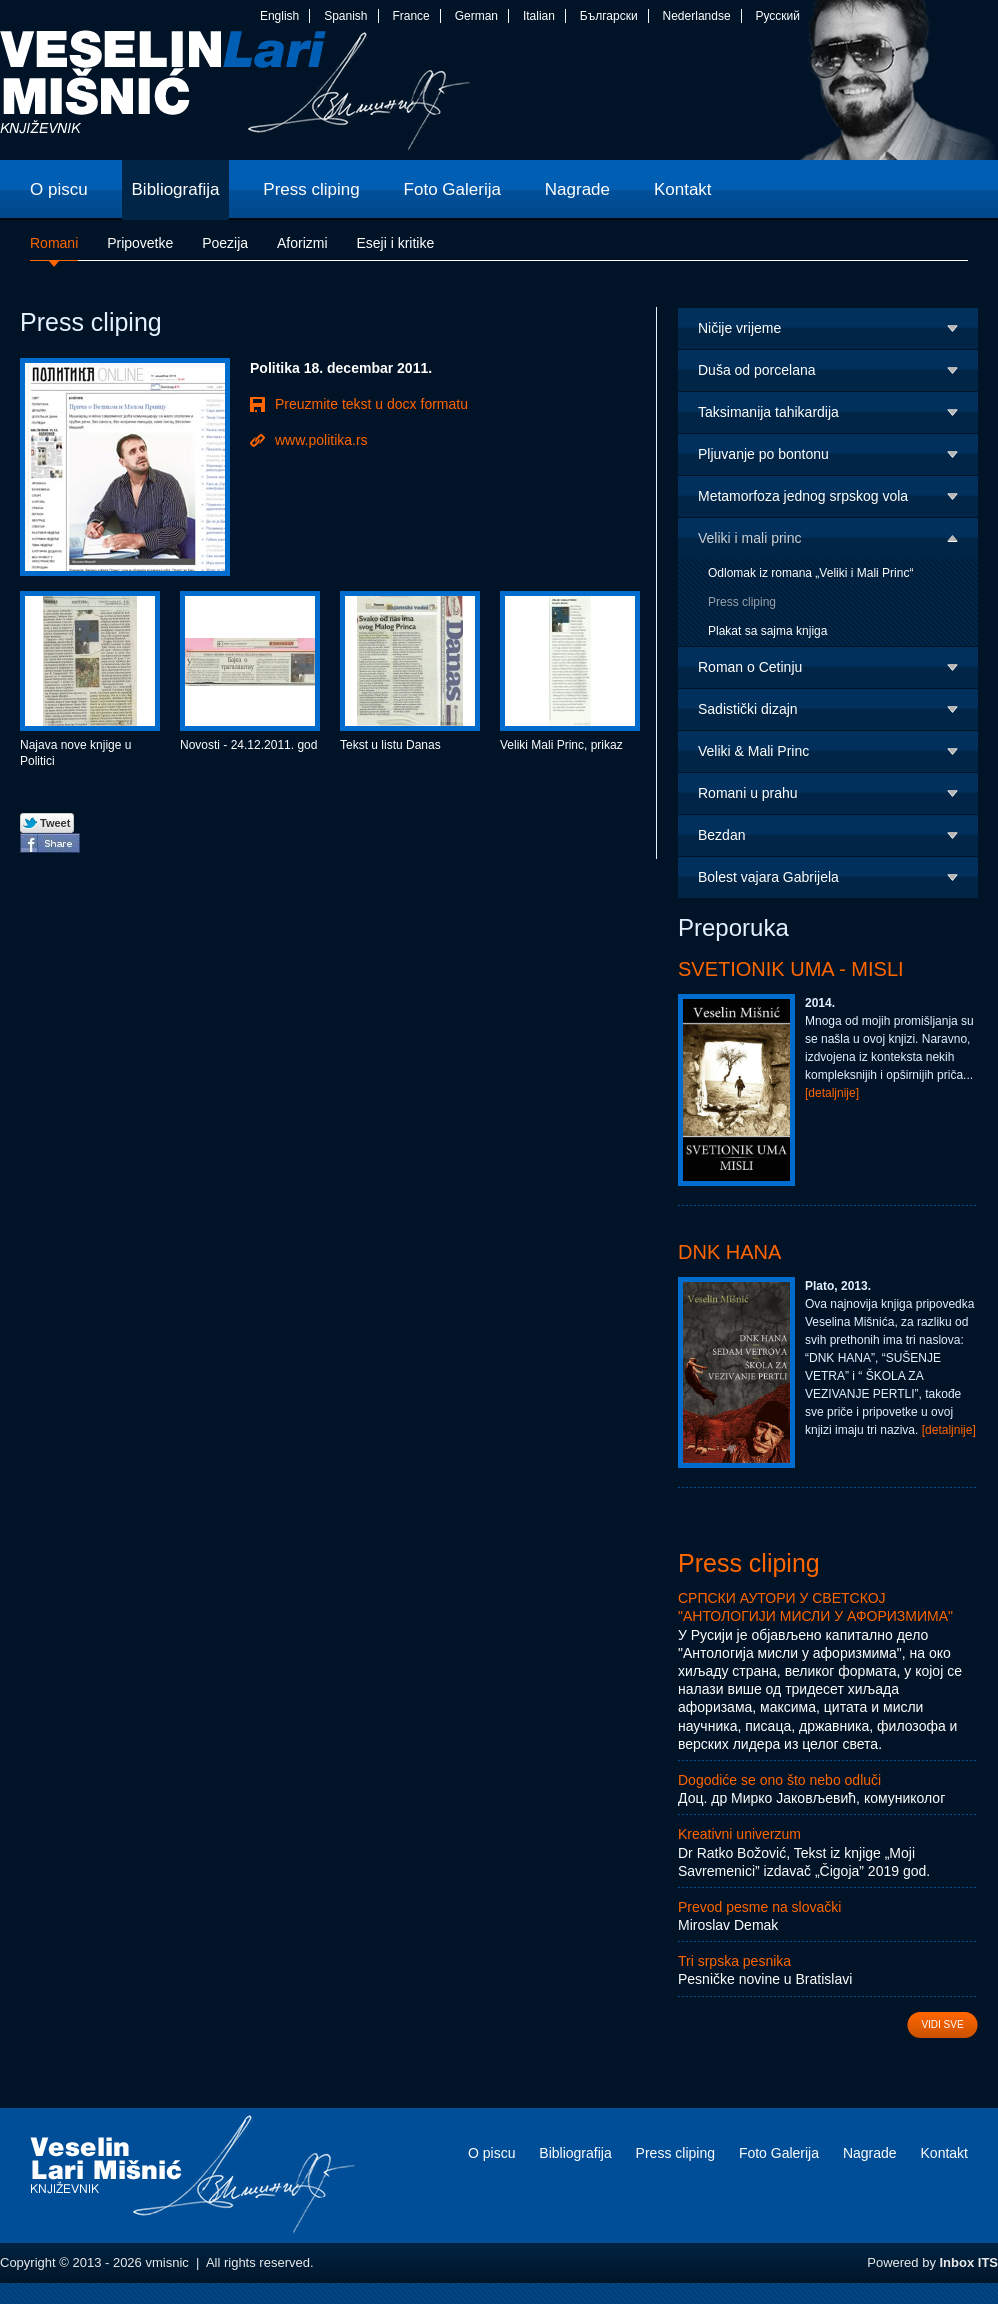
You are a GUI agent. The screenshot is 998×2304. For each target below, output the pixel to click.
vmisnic (235, 95)
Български (609, 16)
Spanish (345, 16)
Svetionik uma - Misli (791, 969)
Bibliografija (575, 2153)
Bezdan (721, 835)
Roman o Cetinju (750, 667)
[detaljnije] (832, 1093)
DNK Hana (729, 1252)
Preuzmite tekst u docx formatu (371, 404)
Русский (777, 16)
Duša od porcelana (757, 370)
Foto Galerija (779, 2153)
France (410, 16)
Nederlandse (697, 16)
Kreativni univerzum (739, 1834)
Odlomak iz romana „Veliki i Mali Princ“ (810, 573)
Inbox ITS (969, 2262)
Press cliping (742, 602)
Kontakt (944, 2153)
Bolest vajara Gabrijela (768, 877)
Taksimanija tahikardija (768, 412)
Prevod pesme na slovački (759, 1907)
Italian (539, 16)
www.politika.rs (321, 440)
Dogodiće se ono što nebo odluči (779, 1780)
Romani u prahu (748, 793)
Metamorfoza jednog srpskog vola (803, 496)
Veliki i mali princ (749, 538)
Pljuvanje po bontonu (763, 454)
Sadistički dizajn (748, 709)
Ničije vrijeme (739, 328)
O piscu (491, 2153)
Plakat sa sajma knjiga (767, 631)
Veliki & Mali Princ (753, 751)
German (476, 16)
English (279, 16)
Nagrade (870, 2153)
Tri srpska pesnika (734, 1961)
